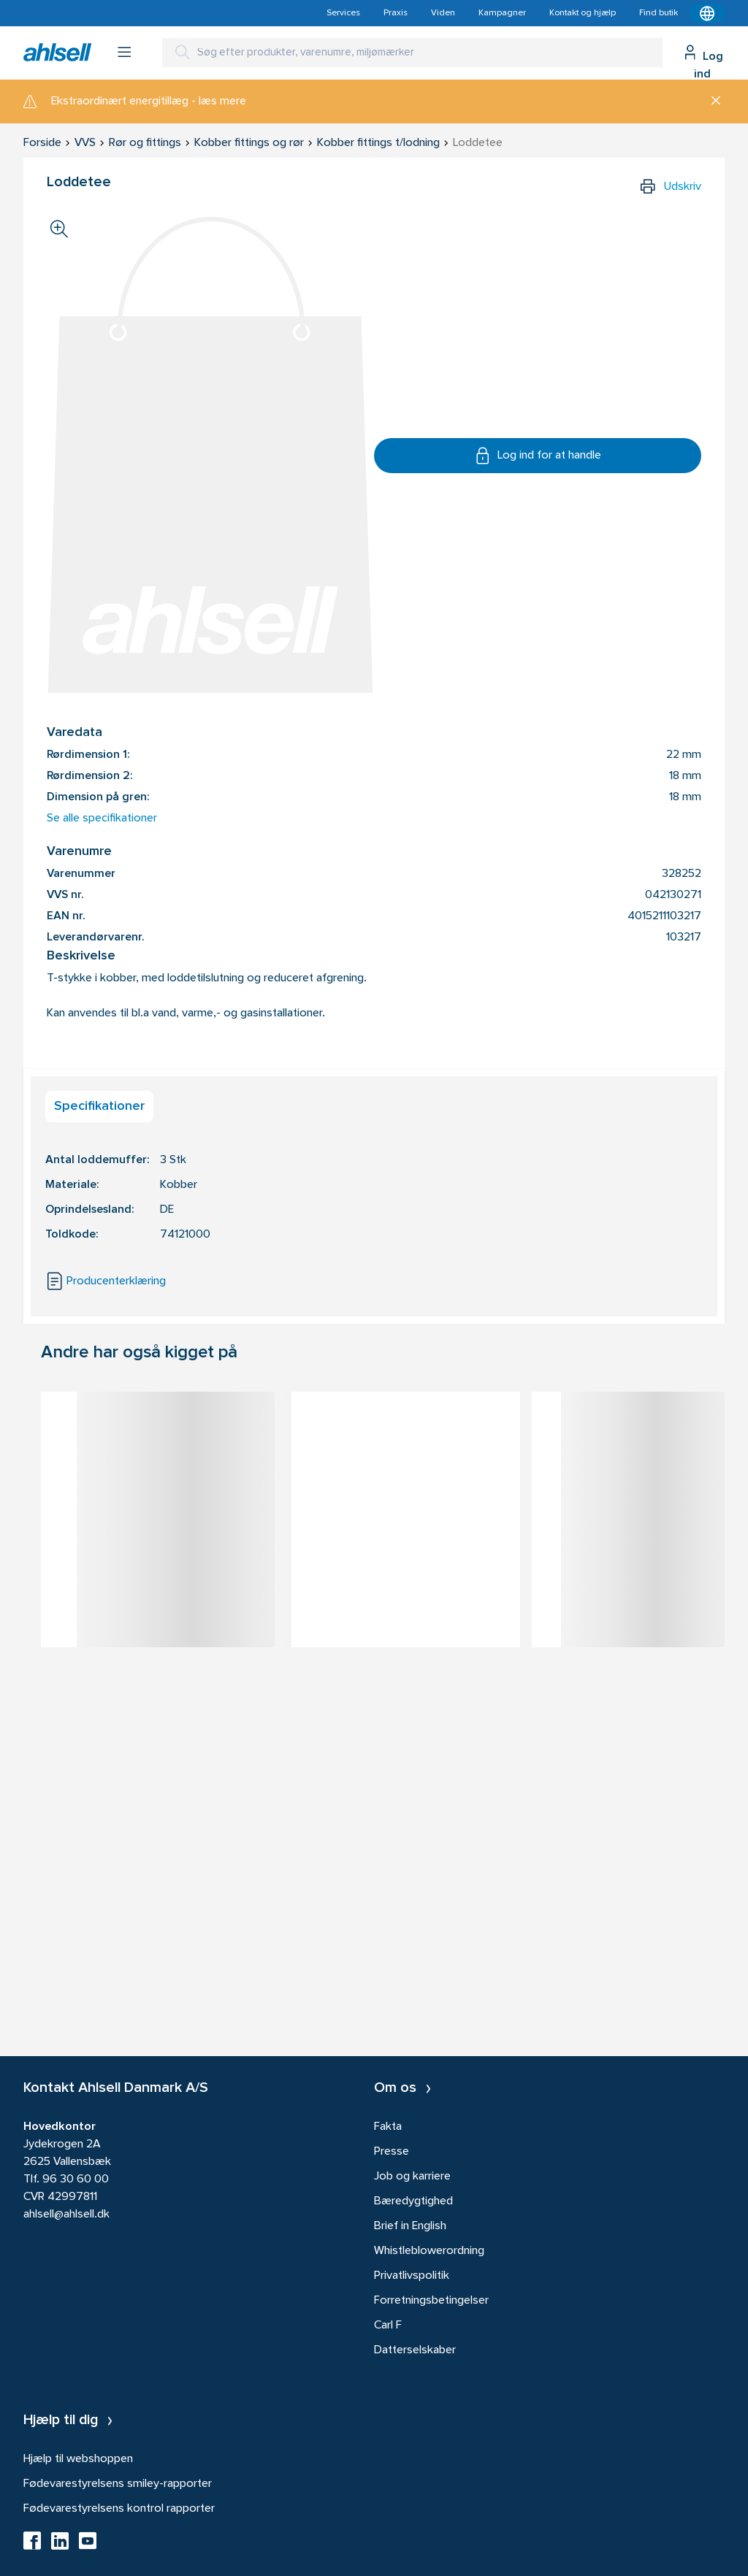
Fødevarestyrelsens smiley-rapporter (117, 2484)
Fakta (388, 2127)
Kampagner (502, 13)
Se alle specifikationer (102, 818)
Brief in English (410, 2226)
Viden (443, 13)
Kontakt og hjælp (582, 13)
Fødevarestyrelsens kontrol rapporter (119, 2509)
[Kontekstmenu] (707, 13)
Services (343, 13)
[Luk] (710, 101)
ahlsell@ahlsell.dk (66, 2214)
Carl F (388, 2325)
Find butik (658, 13)
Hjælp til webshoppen (78, 2459)
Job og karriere (412, 2176)
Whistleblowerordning (429, 2251)
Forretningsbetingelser (431, 2301)
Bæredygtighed (413, 2201)
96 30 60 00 (75, 2179)
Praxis (395, 13)
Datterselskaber (415, 2350)
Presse (391, 2152)
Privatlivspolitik (411, 2276)
